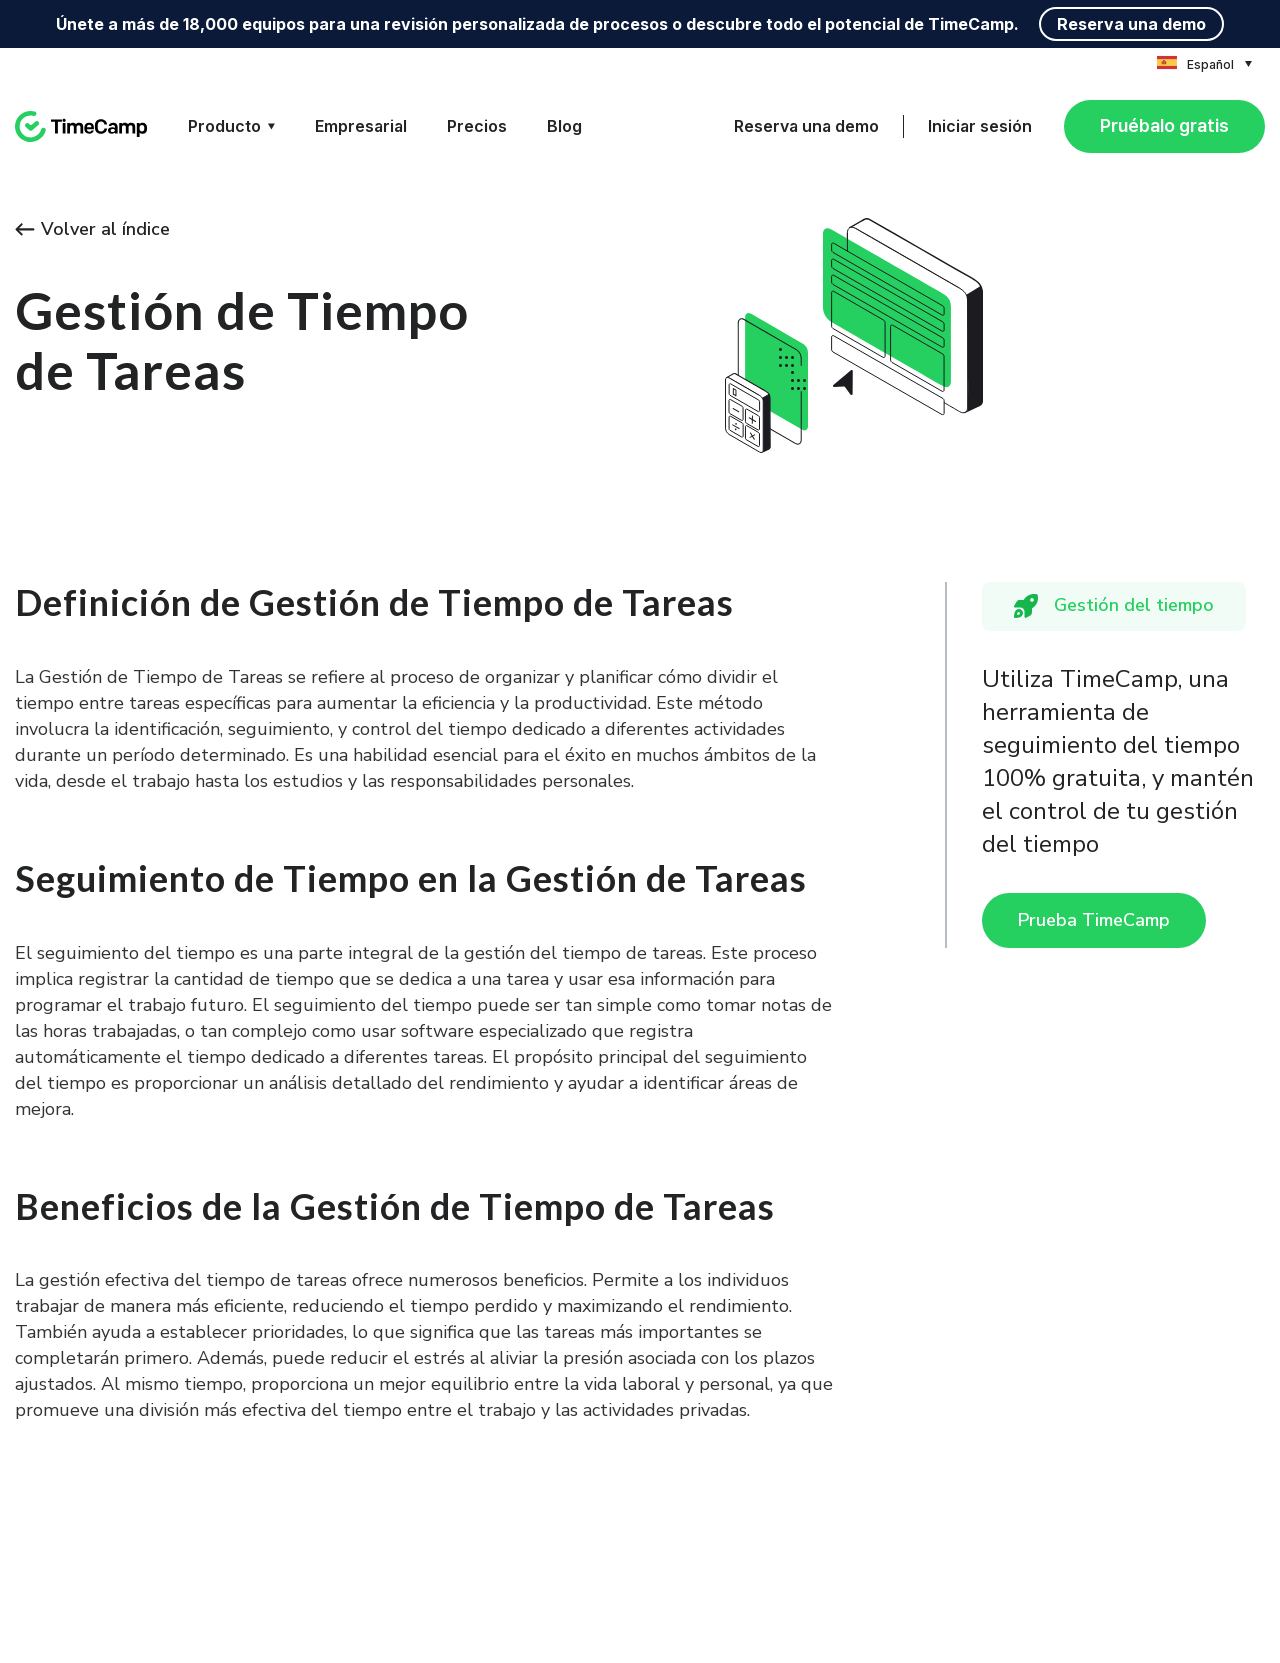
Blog (564, 126)
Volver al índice (92, 229)
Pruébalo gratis (1164, 125)
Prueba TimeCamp (1094, 920)
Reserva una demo (1131, 24)
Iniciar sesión (980, 126)
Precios (477, 126)
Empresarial (361, 126)
